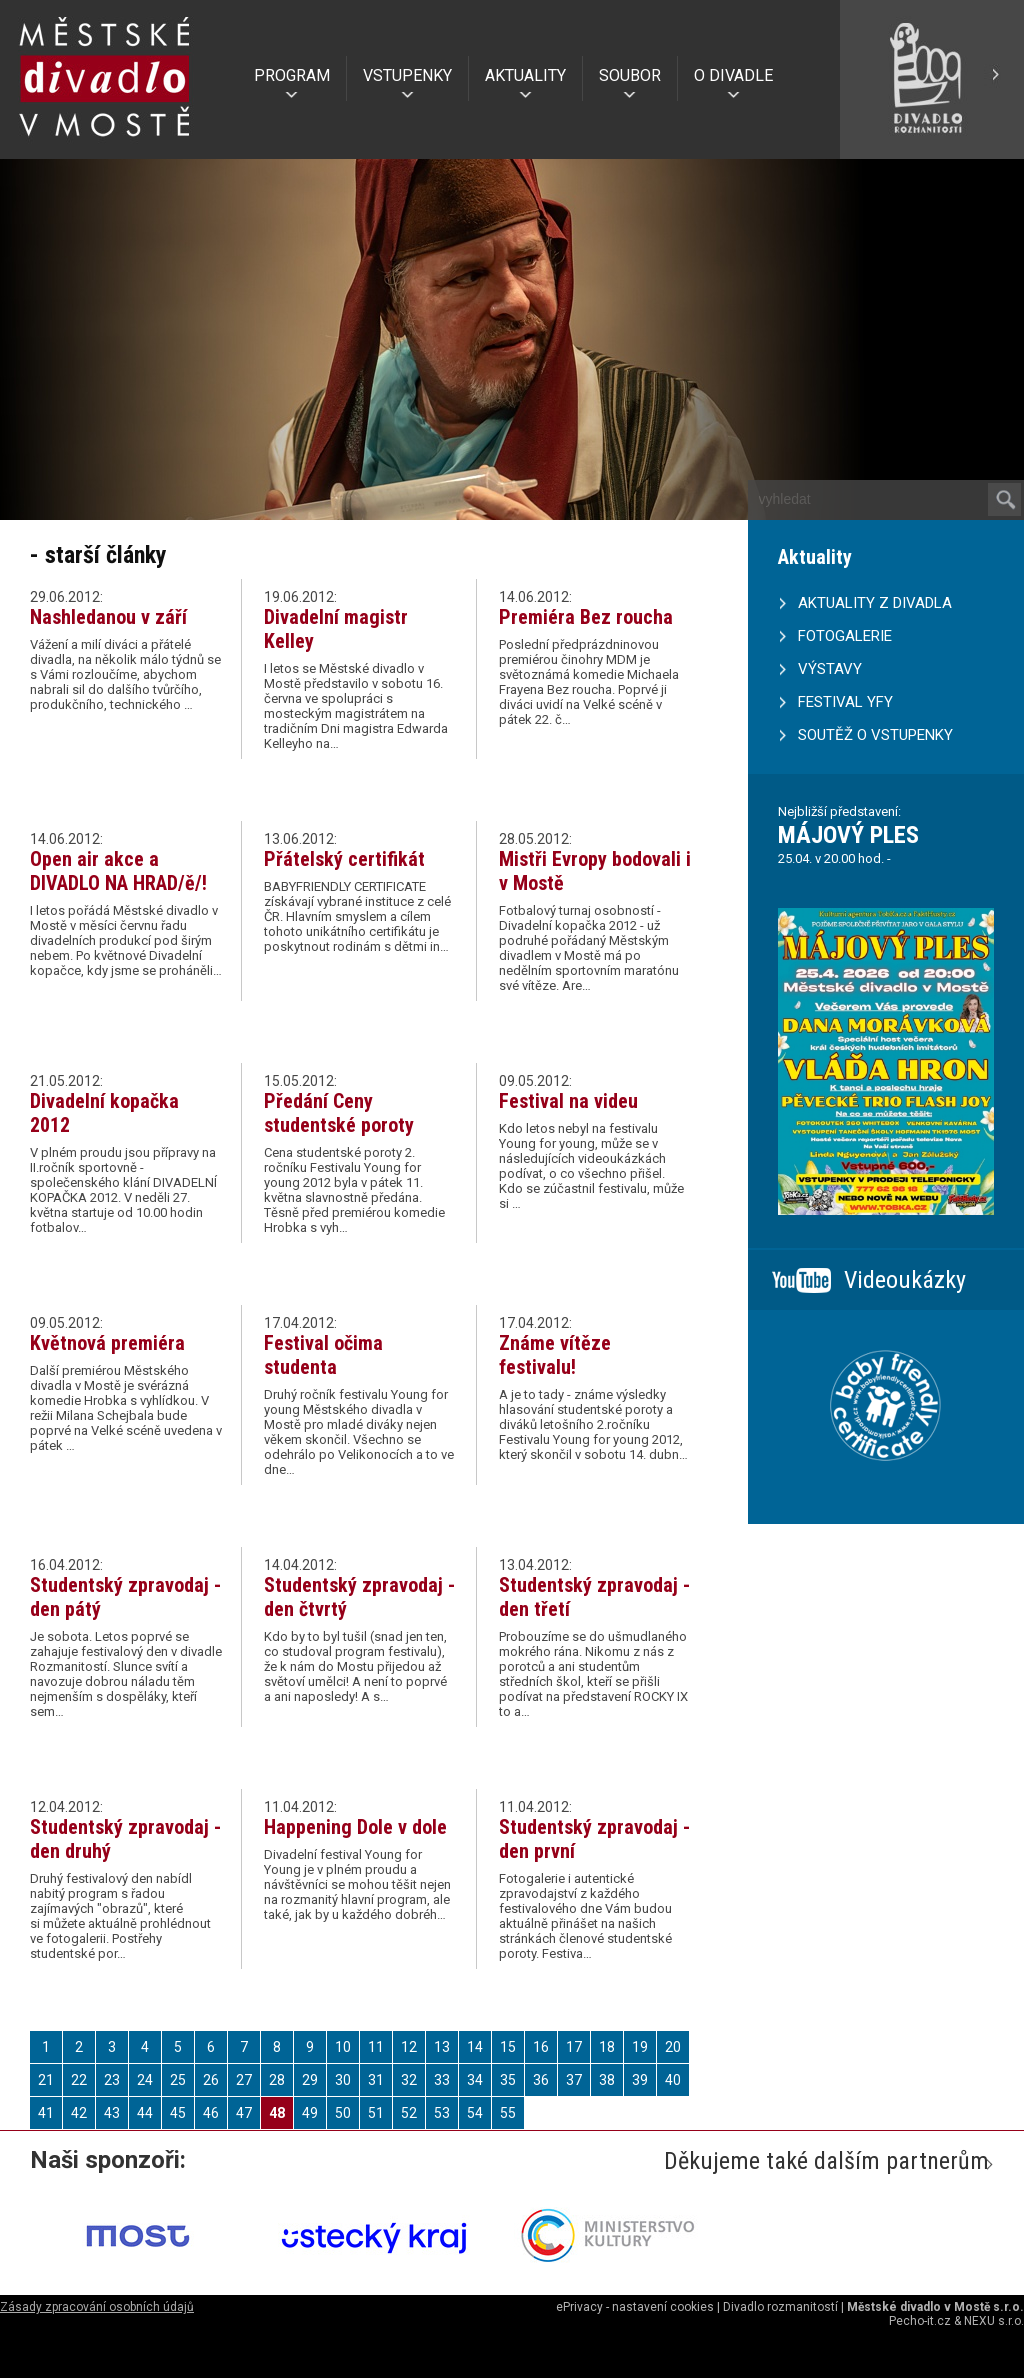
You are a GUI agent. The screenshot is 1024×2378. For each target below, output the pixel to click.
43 (112, 2113)
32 (409, 2080)
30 (343, 2080)
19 (640, 2047)
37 (574, 2080)
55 (508, 2113)
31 (376, 2080)
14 (475, 2047)
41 (46, 2113)
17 (574, 2047)
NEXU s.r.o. (994, 2321)
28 (277, 2080)
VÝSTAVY (830, 669)
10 (343, 2047)
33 (442, 2080)
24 (145, 2080)
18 (607, 2047)
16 (541, 2047)
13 (442, 2047)
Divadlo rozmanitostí (780, 2307)
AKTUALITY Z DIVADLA (875, 603)
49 (310, 2113)
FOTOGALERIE (845, 636)
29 (310, 2080)
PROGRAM (292, 75)
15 (508, 2047)
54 (475, 2113)
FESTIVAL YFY (845, 702)
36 (541, 2080)
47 (244, 2113)
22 (79, 2080)
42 (79, 2113)
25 (178, 2080)
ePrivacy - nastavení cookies (635, 2307)
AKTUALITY (525, 75)
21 (46, 2080)
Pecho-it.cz (920, 2321)
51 (376, 2113)
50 (343, 2113)
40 (673, 2080)
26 (211, 2080)
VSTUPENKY (407, 75)
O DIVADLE (733, 75)
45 (178, 2113)
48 (277, 2113)
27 (244, 2080)
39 (640, 2080)
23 (112, 2080)
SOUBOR (630, 75)
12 (409, 2047)
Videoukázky (905, 1280)
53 (442, 2113)
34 (475, 2080)
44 (145, 2113)
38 (607, 2080)
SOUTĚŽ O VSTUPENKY (875, 735)
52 (409, 2113)
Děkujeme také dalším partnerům (826, 2161)
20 (673, 2047)
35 (508, 2080)
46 (211, 2113)
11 (376, 2047)
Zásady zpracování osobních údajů (97, 2307)
